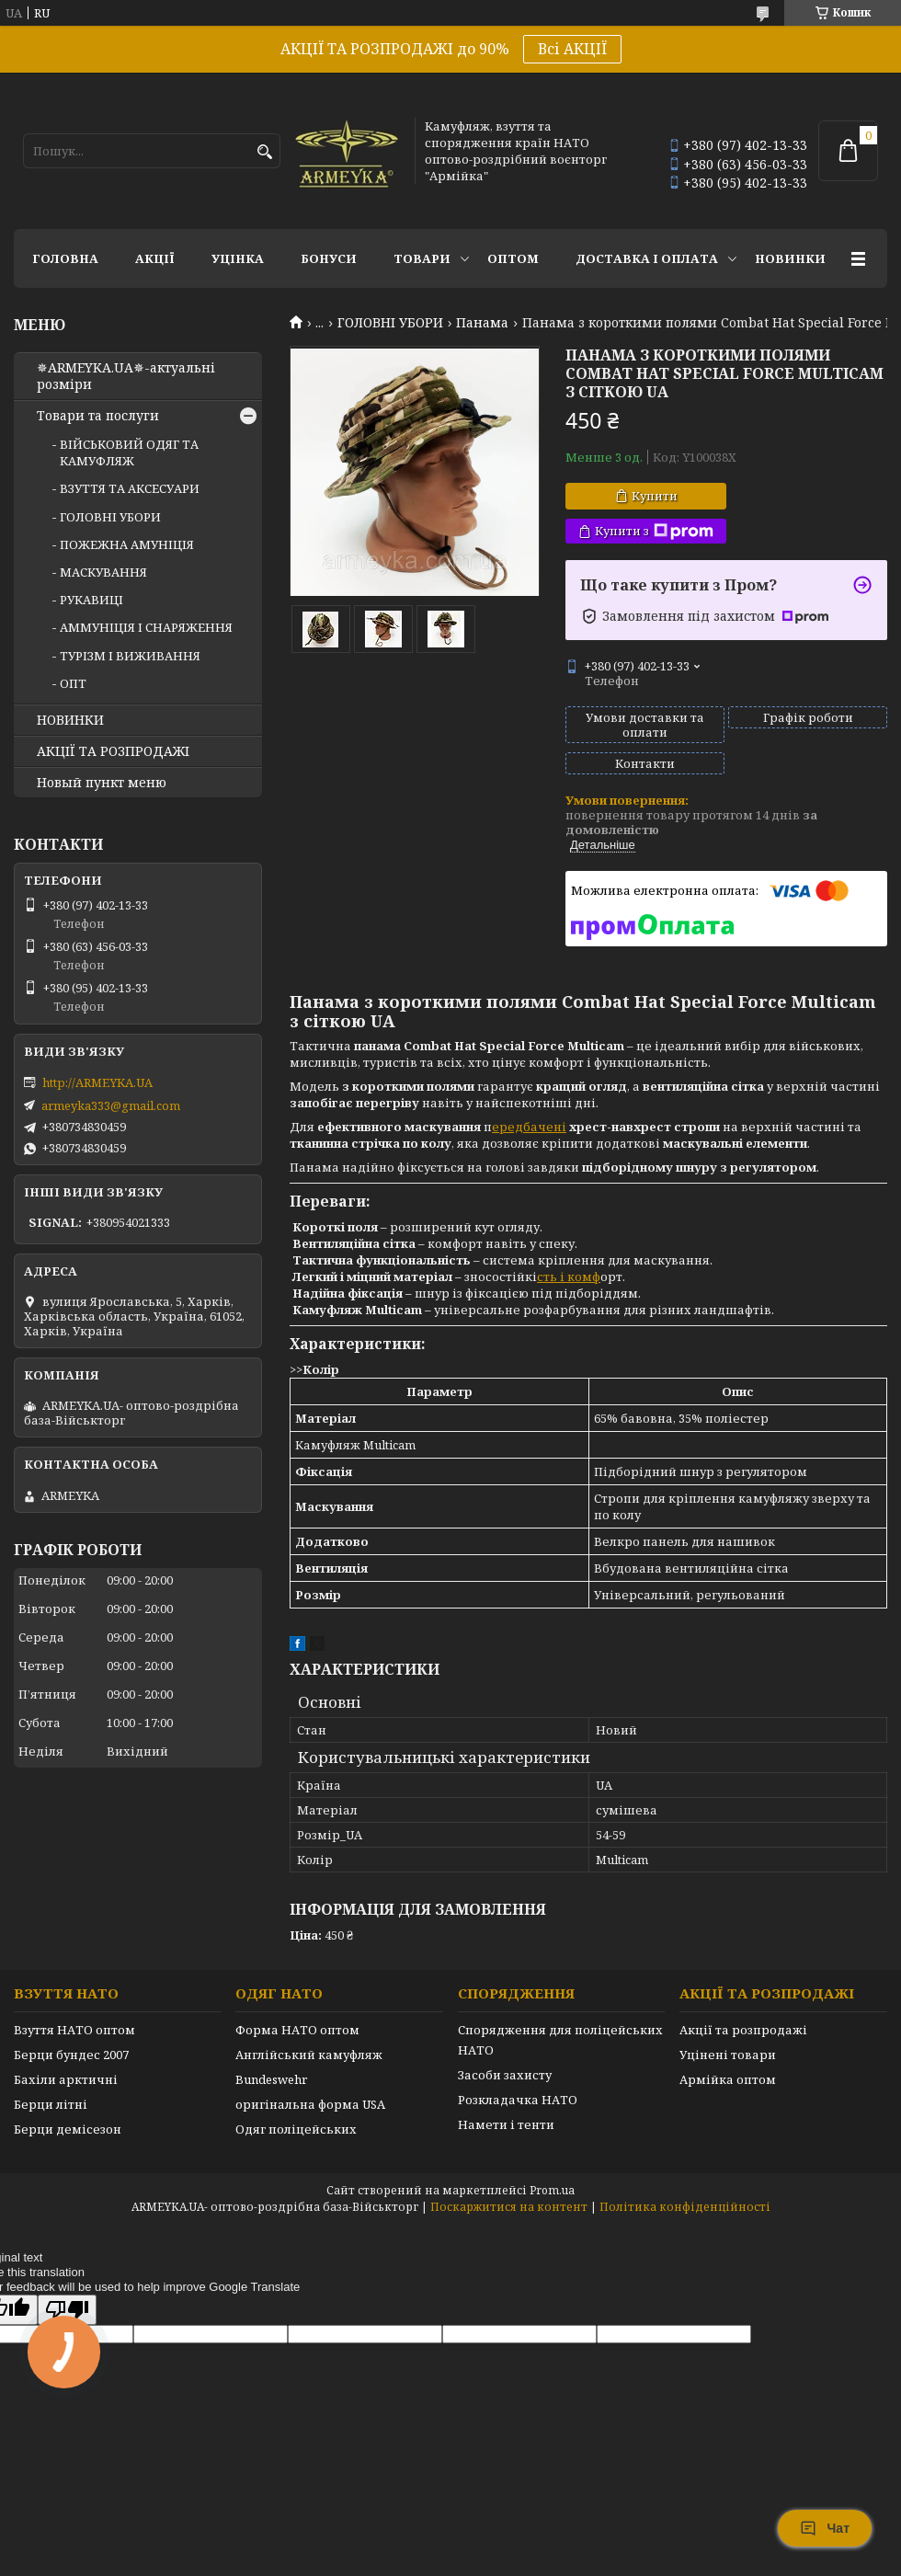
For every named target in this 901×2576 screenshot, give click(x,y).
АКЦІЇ (155, 258)
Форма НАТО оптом (297, 2029)
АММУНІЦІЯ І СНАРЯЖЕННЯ (146, 627)
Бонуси (329, 258)
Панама (482, 322)
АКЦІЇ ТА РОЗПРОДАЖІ (113, 751)
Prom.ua (552, 2190)
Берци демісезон (67, 2129)
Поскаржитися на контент (508, 2207)
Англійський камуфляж (308, 2054)
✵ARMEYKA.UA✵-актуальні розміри (126, 376)
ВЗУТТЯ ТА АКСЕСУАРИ (130, 488)
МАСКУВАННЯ (103, 572)
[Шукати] (264, 152)
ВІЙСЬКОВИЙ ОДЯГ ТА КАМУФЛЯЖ (129, 452)
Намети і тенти (506, 2124)
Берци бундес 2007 (71, 2054)
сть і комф (568, 1276)
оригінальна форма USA (310, 2104)
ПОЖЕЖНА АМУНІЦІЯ (127, 544)
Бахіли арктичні (66, 2079)
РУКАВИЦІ (91, 599)
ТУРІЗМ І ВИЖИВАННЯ (130, 655)
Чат (825, 2528)
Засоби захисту (505, 2075)
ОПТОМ (513, 258)
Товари (421, 258)
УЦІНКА (237, 258)
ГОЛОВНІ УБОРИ (390, 322)
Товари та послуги (98, 415)
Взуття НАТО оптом (74, 2029)
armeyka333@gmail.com (110, 1105)
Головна (65, 258)
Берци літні (50, 2104)
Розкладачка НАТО (517, 2099)
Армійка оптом (727, 2079)
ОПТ (73, 683)
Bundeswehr (271, 2079)
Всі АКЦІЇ (572, 49)
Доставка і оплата (647, 258)
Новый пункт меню (101, 782)
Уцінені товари (727, 2054)
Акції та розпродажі (743, 2029)
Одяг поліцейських (296, 2129)
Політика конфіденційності (684, 2207)
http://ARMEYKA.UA (97, 1082)
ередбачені (529, 1126)
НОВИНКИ (790, 258)
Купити (655, 495)
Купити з (654, 531)
